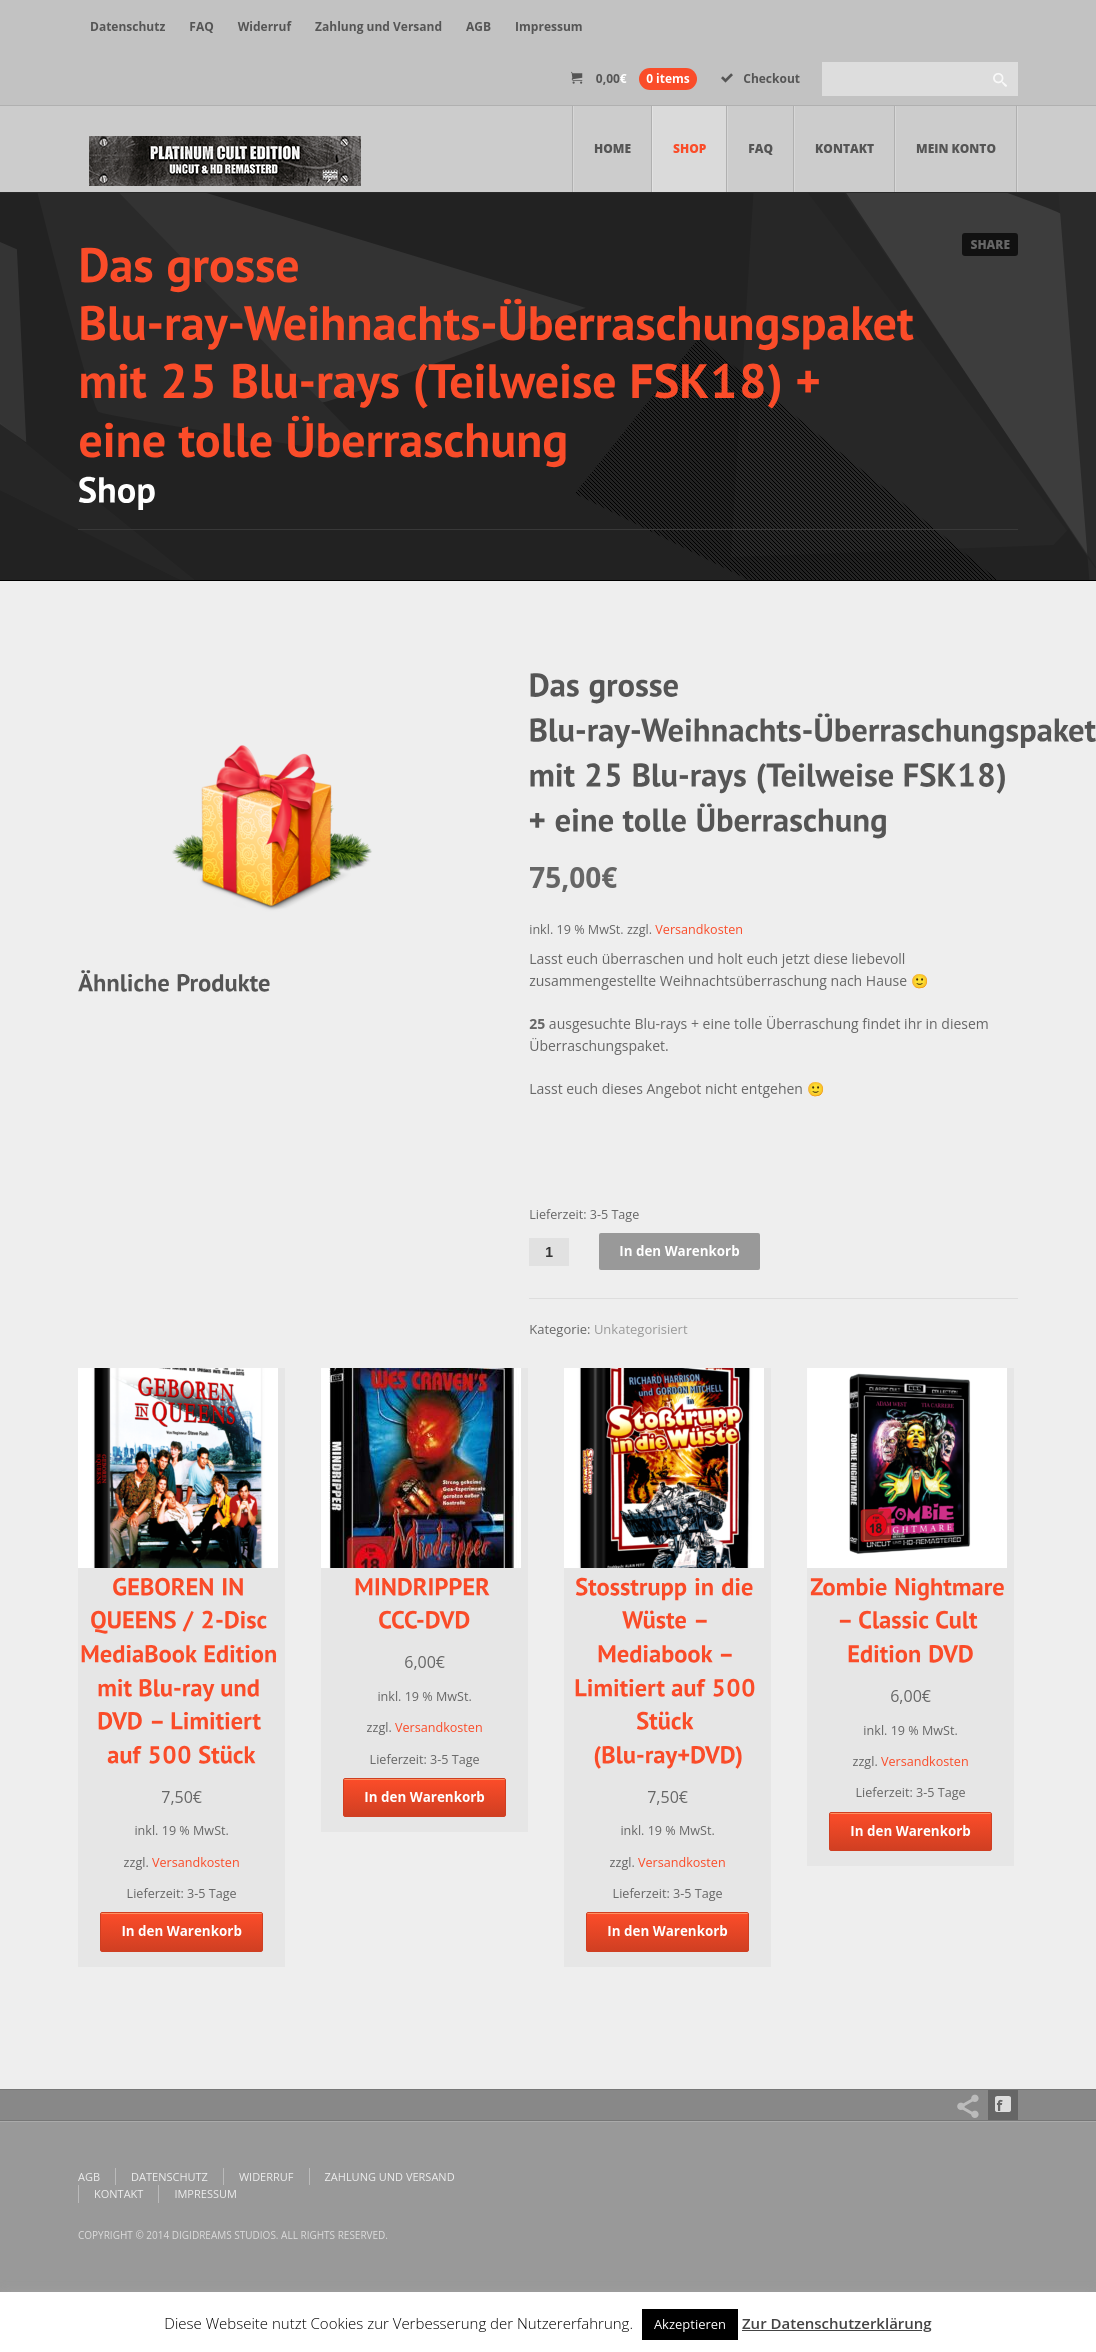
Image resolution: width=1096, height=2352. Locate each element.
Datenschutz (127, 26)
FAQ (201, 26)
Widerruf (264, 26)
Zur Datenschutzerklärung (837, 2323)
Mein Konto (956, 148)
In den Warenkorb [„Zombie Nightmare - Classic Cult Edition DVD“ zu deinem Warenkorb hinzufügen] (911, 1831)
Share (990, 244)
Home (612, 148)
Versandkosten (699, 929)
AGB (478, 26)
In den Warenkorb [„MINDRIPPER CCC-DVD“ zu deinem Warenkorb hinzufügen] (425, 1797)
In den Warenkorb (682, 1251)
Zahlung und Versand (378, 26)
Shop (689, 148)
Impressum (549, 26)
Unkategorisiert (641, 1330)
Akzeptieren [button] (690, 2324)
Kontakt (844, 148)
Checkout (760, 78)
